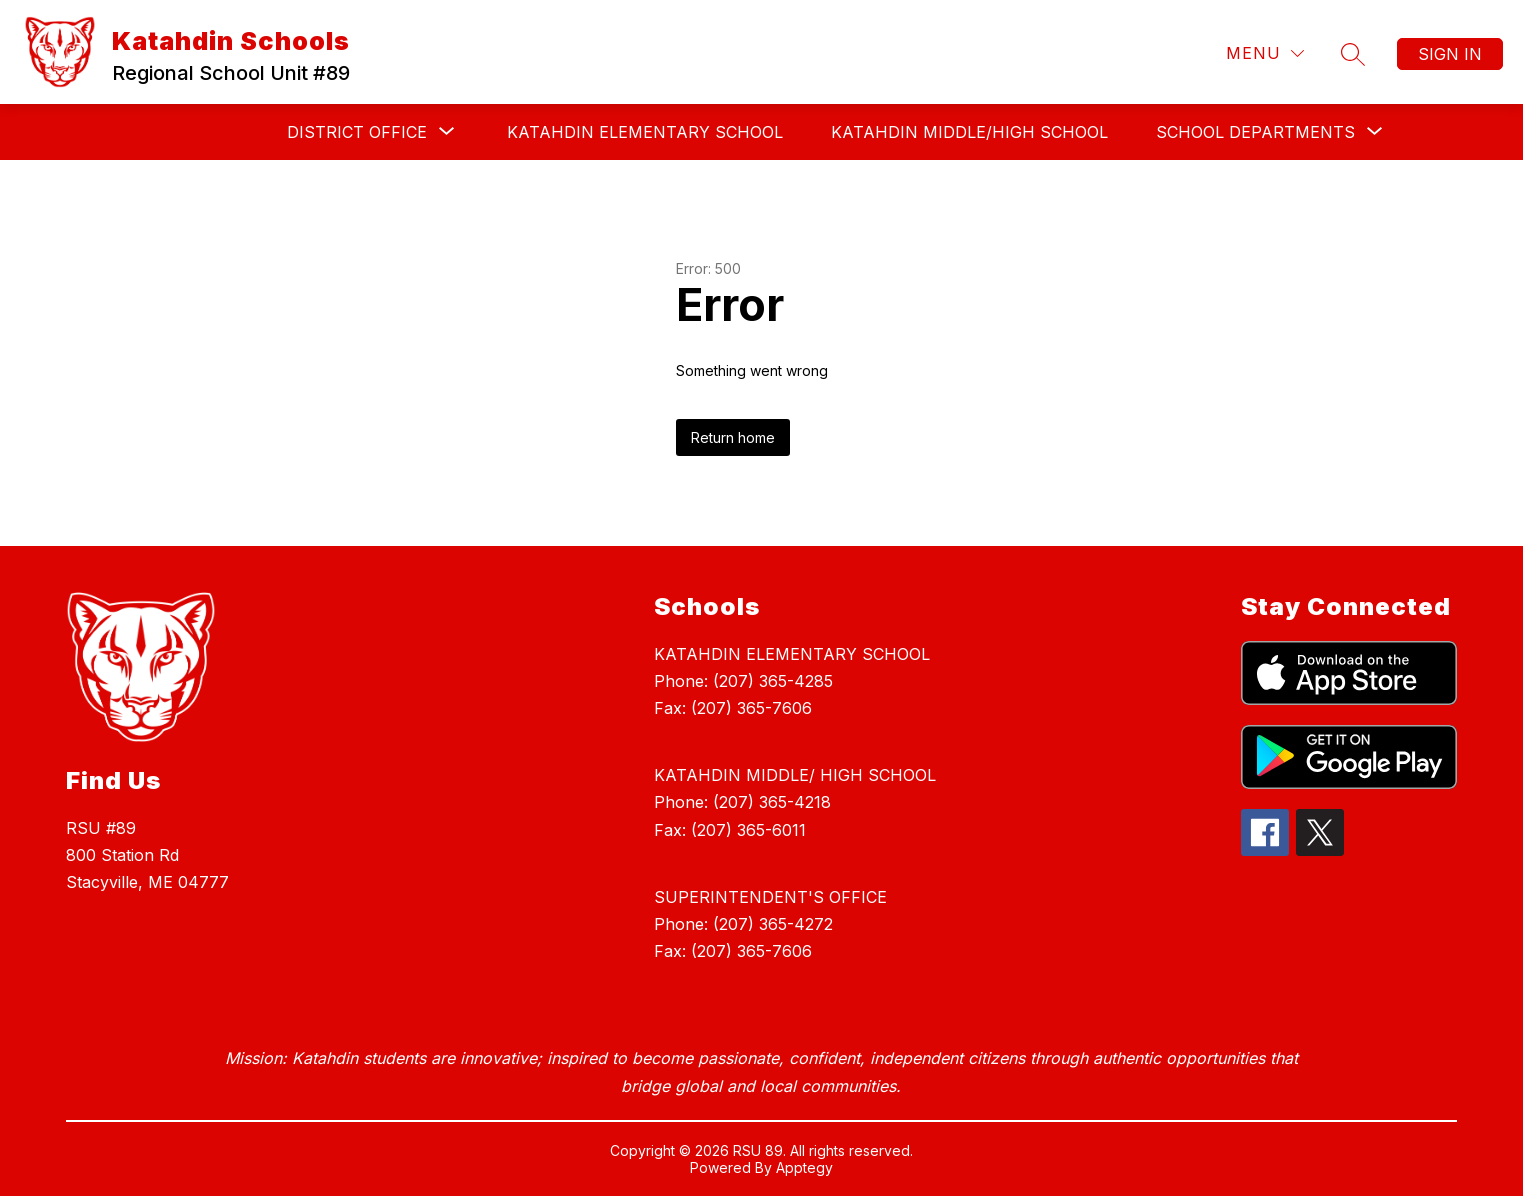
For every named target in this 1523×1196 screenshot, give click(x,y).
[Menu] (1265, 53)
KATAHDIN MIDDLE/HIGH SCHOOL (969, 132)
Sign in (1450, 54)
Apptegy (804, 1167)
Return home (733, 437)
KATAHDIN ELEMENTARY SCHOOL (645, 132)
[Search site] (1353, 54)
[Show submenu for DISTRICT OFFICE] (357, 132)
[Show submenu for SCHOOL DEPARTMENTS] (1255, 132)
